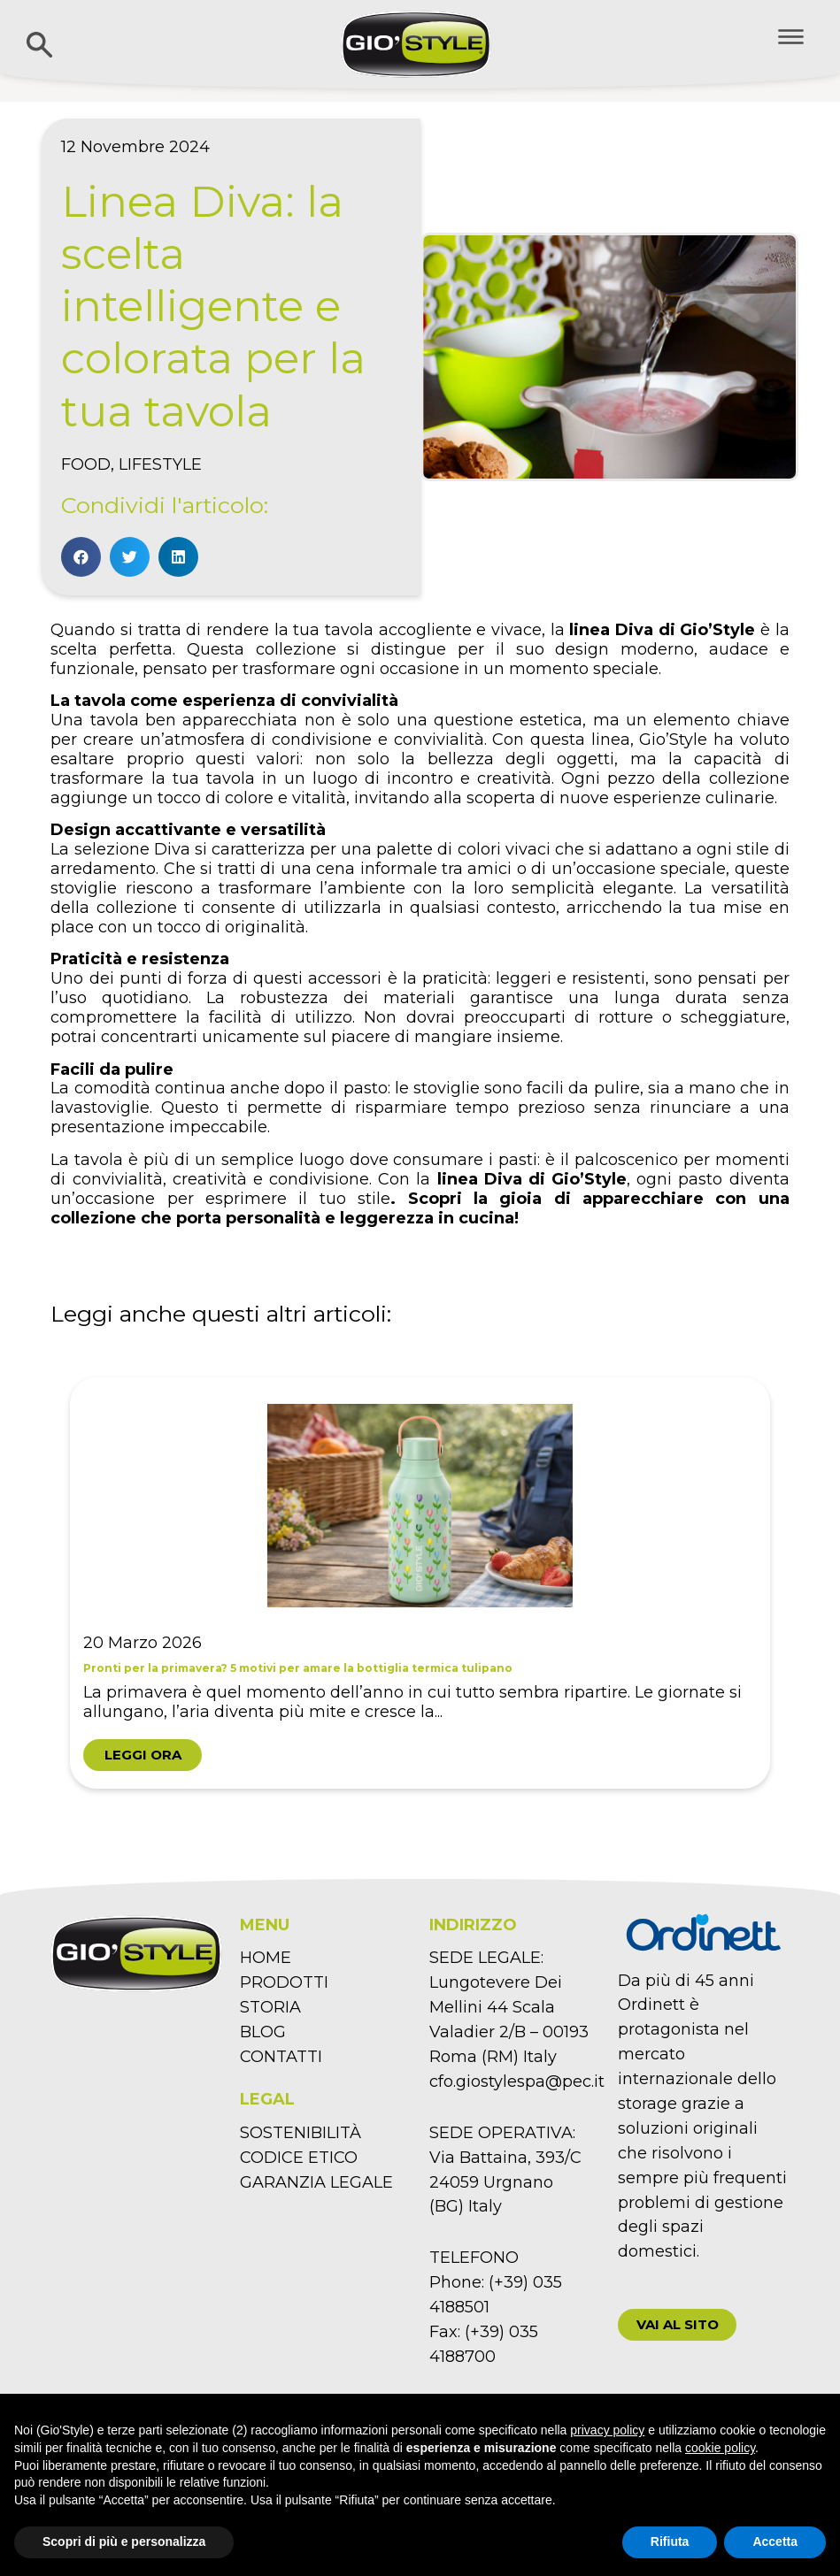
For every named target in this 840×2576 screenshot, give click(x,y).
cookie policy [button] (720, 2448)
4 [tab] (376, 1819)
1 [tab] (243, 1819)
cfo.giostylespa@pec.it (517, 2081)
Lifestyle (160, 464)
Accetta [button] (775, 2541)
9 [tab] (597, 1819)
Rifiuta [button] (670, 2541)
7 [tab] (509, 1819)
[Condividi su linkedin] (178, 557)
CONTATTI (281, 2056)
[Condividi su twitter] (130, 557)
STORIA (270, 2007)
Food (86, 464)
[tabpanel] (420, 1582)
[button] (677, 2325)
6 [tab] (465, 1819)
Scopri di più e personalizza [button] (123, 2541)
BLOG (263, 2032)
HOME (265, 1957)
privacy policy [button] (607, 2430)
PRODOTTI (284, 1982)
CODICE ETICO (299, 2157)
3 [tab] (332, 1819)
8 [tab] (553, 1819)
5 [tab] (420, 1819)
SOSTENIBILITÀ (300, 2133)
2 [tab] (288, 1819)
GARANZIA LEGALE (316, 2182)
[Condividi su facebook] (81, 557)
